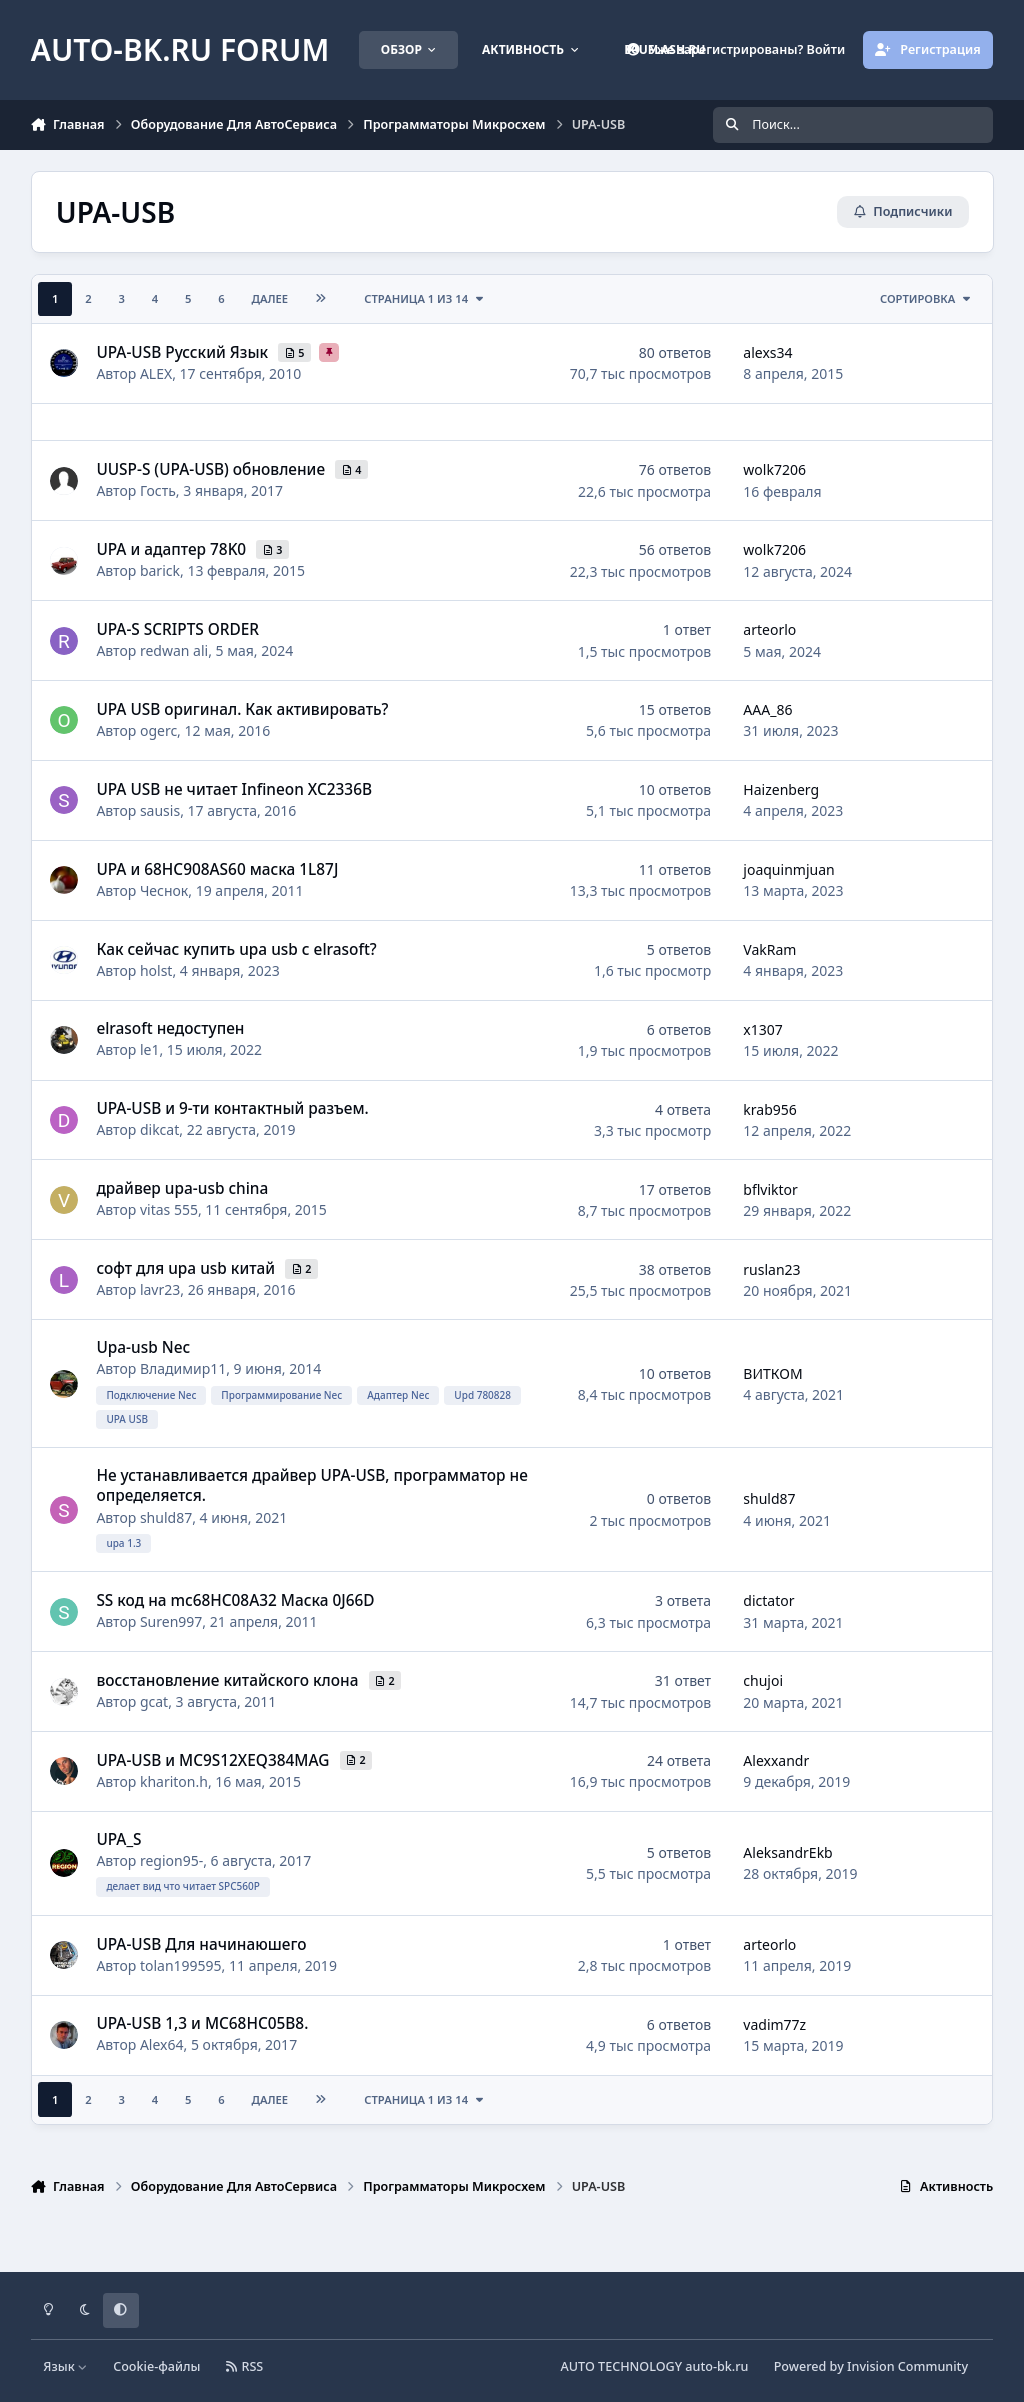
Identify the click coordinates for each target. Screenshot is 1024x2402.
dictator (768, 1601)
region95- (171, 1860)
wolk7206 (774, 470)
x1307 (762, 1029)
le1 (150, 1050)
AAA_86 (767, 709)
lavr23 (160, 1289)
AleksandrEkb (787, 1852)
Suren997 (171, 1621)
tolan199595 (181, 1965)
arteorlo (769, 629)
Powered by (871, 2366)
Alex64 (162, 2045)
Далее (270, 298)
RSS (245, 2366)
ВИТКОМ (772, 1373)
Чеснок (164, 890)
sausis (160, 810)
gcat (154, 1701)
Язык (65, 2366)
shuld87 (166, 1517)
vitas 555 (169, 1209)
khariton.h (174, 1781)
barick (160, 570)
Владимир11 (183, 1369)
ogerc (158, 730)
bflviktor (770, 1189)
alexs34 (767, 352)
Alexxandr (776, 1760)
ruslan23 (771, 1269)
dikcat (159, 1130)
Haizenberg (781, 789)
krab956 (769, 1109)
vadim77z (774, 2024)
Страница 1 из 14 (424, 298)
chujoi (763, 1680)
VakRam (769, 949)
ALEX (156, 373)
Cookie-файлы (156, 2366)
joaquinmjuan (788, 869)
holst (156, 970)
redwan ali (174, 650)
